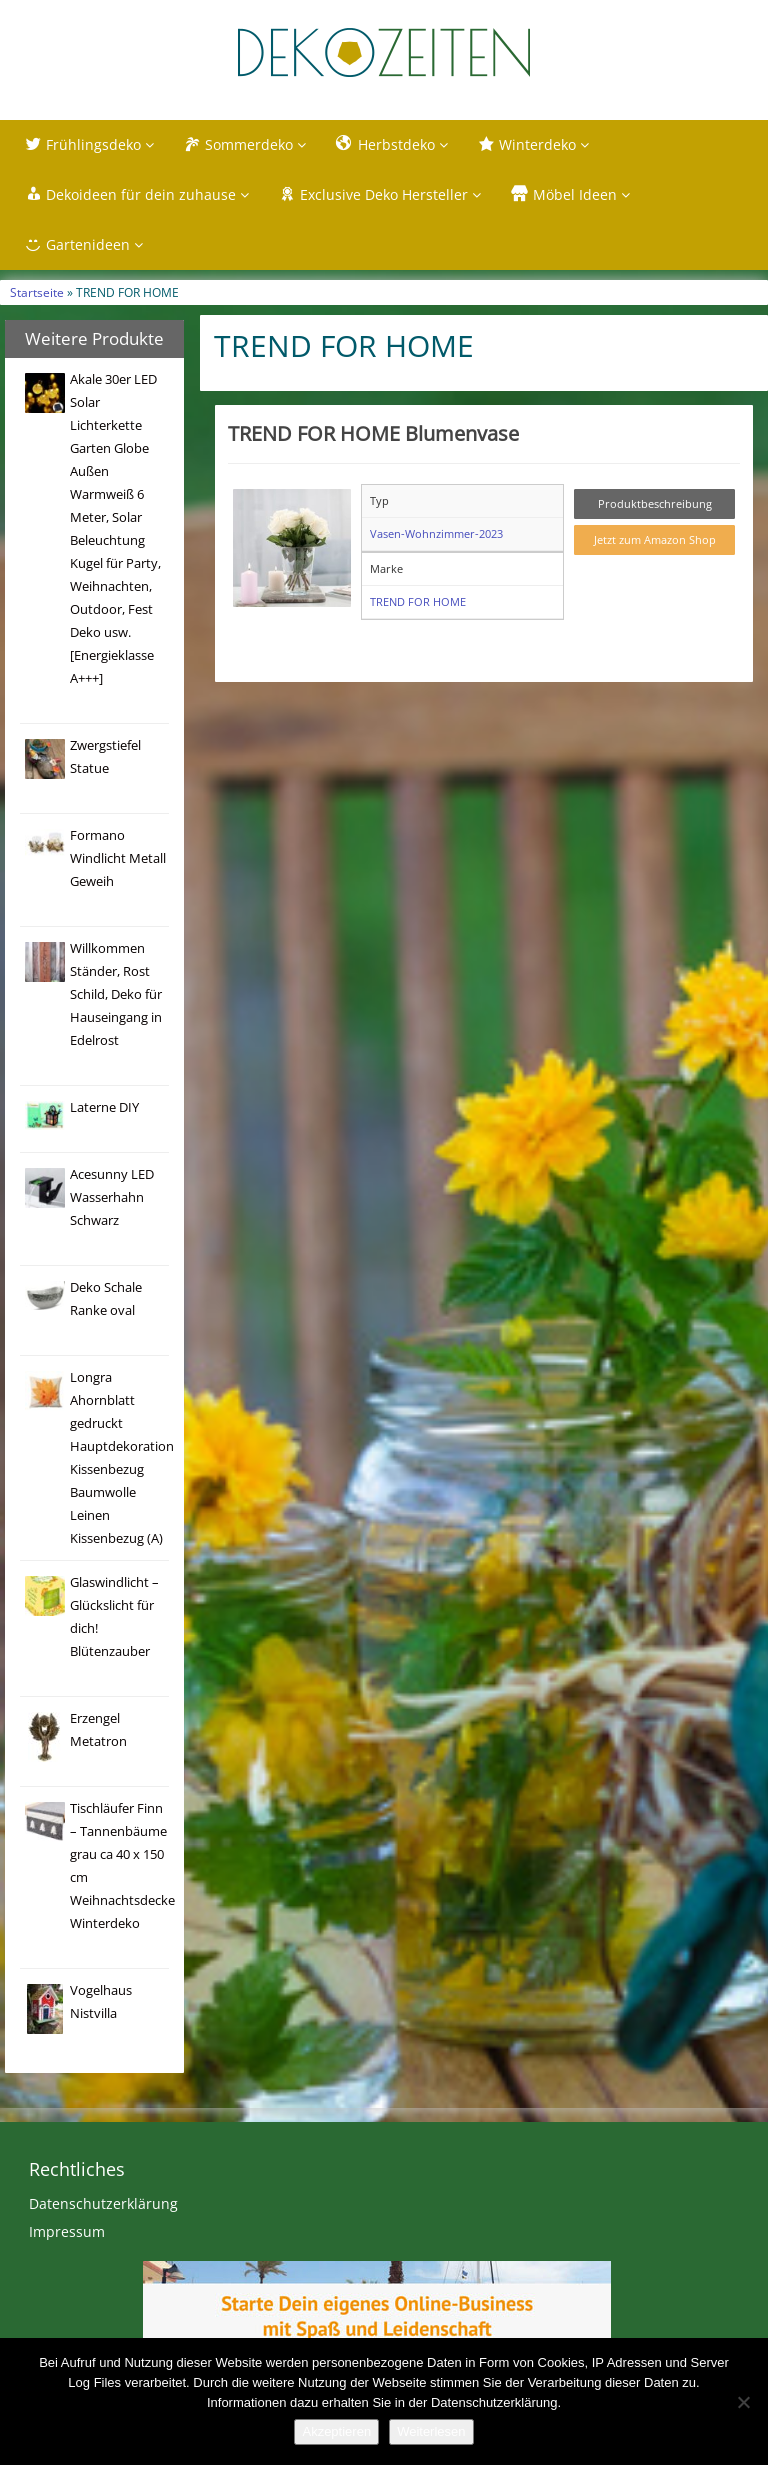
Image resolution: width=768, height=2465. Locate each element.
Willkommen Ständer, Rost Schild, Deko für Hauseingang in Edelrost (116, 994)
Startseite (37, 292)
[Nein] (743, 2402)
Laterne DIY (104, 1107)
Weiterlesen (431, 2431)
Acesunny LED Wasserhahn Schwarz (112, 1197)
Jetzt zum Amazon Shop (655, 539)
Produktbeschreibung (655, 503)
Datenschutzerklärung (103, 2203)
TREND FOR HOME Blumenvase (373, 433)
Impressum (67, 2231)
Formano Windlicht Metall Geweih (118, 858)
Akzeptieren (336, 2431)
